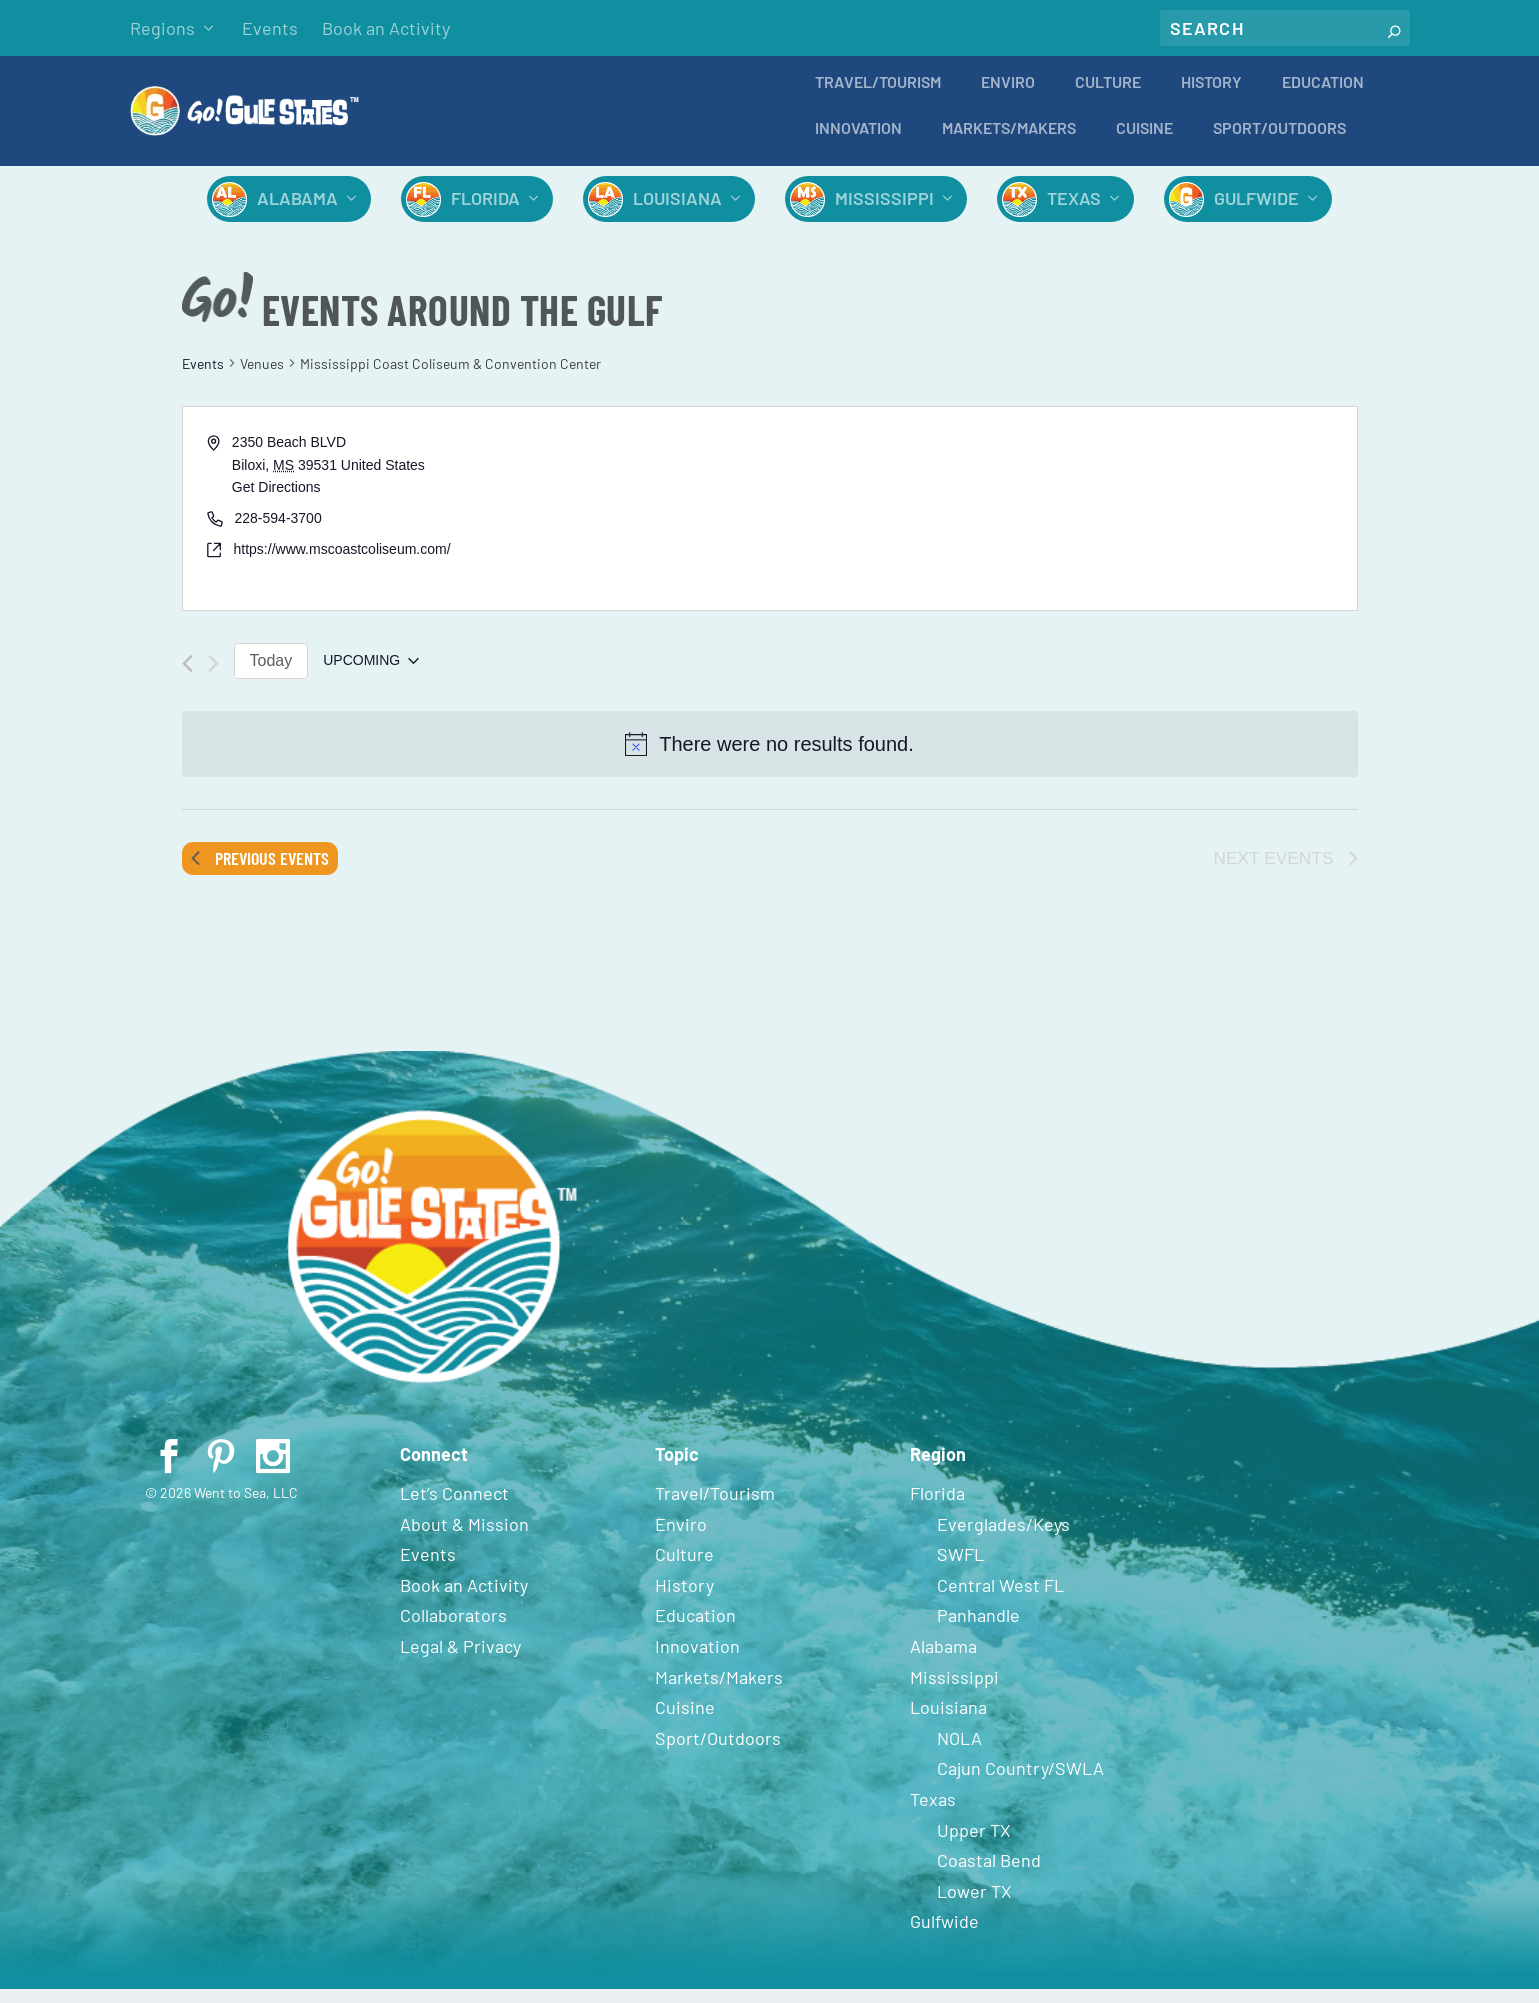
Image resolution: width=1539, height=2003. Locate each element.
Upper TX (974, 1844)
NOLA (959, 1752)
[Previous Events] (187, 677)
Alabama (297, 212)
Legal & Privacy (460, 1660)
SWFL (960, 1568)
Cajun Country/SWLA (1020, 1782)
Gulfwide (1256, 212)
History (1211, 96)
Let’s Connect (454, 1507)
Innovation (858, 142)
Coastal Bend (989, 1874)
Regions (162, 28)
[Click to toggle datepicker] (371, 675)
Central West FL (1000, 1599)
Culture (1108, 96)
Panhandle (978, 1629)
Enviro (1008, 96)
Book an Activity (386, 28)
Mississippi (884, 212)
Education (1323, 96)
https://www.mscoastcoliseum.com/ (342, 563)
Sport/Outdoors (1279, 142)
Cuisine (1144, 142)
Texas (1074, 212)
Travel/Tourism (878, 96)
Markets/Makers (1009, 142)
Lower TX (974, 1905)
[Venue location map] (1062, 522)
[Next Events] (213, 677)
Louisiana (677, 212)
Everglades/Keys (1003, 1538)
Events (270, 28)
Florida (485, 212)
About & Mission (464, 1538)
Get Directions (276, 501)
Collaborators (453, 1629)
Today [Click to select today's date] (271, 674)
